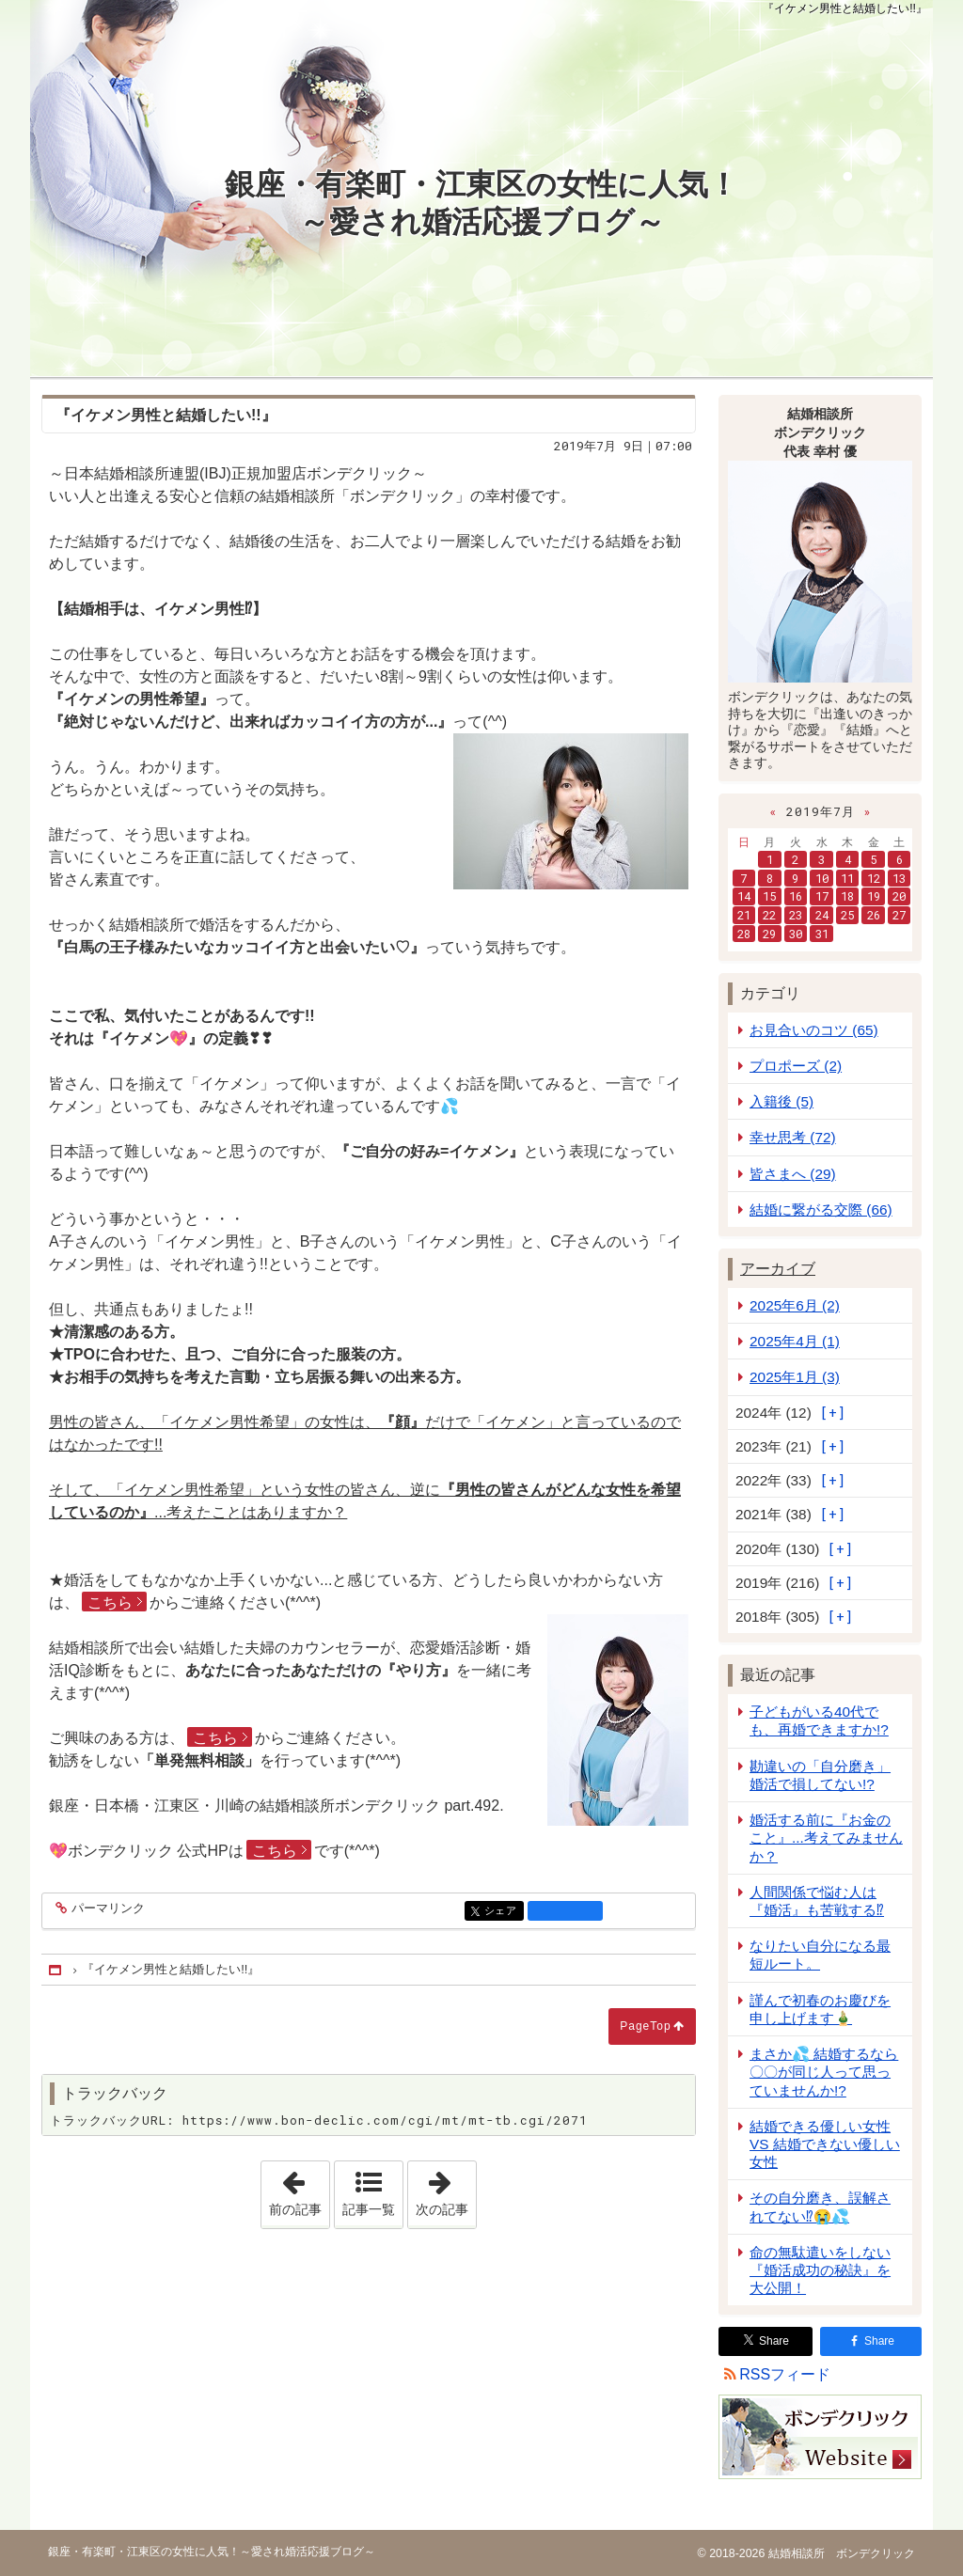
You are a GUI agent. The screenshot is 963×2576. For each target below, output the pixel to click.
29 (769, 933)
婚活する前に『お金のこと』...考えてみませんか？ (826, 1837)
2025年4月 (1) (795, 1341)
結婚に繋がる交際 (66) (821, 1209)
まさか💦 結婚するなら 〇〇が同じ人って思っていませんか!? (824, 2071)
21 (743, 914)
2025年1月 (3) (795, 1377)
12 (873, 878)
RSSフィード (784, 2374)
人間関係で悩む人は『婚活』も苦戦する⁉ (817, 1901)
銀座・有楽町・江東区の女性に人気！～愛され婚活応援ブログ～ (481, 203)
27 (899, 914)
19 (873, 895)
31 (822, 933)
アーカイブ (777, 1269)
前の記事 (299, 2188)
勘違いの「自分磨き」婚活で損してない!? (820, 1775)
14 (743, 895)
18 (847, 895)
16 (795, 895)
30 (795, 933)
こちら (110, 1602)
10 (822, 878)
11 (847, 878)
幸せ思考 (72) (793, 1137)
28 (743, 933)
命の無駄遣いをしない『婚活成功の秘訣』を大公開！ (820, 2270)
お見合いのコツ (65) (814, 1030)
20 (899, 895)
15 (769, 895)
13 (899, 878)
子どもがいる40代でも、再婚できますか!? (819, 1720)
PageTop (645, 2026)
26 (873, 914)
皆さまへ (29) (793, 1174)
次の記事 (446, 2188)
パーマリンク (107, 1909)
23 (795, 914)
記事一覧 (368, 2209)
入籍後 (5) (781, 1101)
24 (822, 914)
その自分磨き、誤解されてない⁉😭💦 (820, 2206)
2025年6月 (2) (795, 1305)
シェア (503, 1912)
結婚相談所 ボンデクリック (839, 2553)
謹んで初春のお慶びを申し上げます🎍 (820, 2009)
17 (822, 895)
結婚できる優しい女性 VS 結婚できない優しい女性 (825, 2144)
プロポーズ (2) (796, 1066)
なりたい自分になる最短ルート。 (820, 1954)
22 (769, 914)
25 (847, 914)
